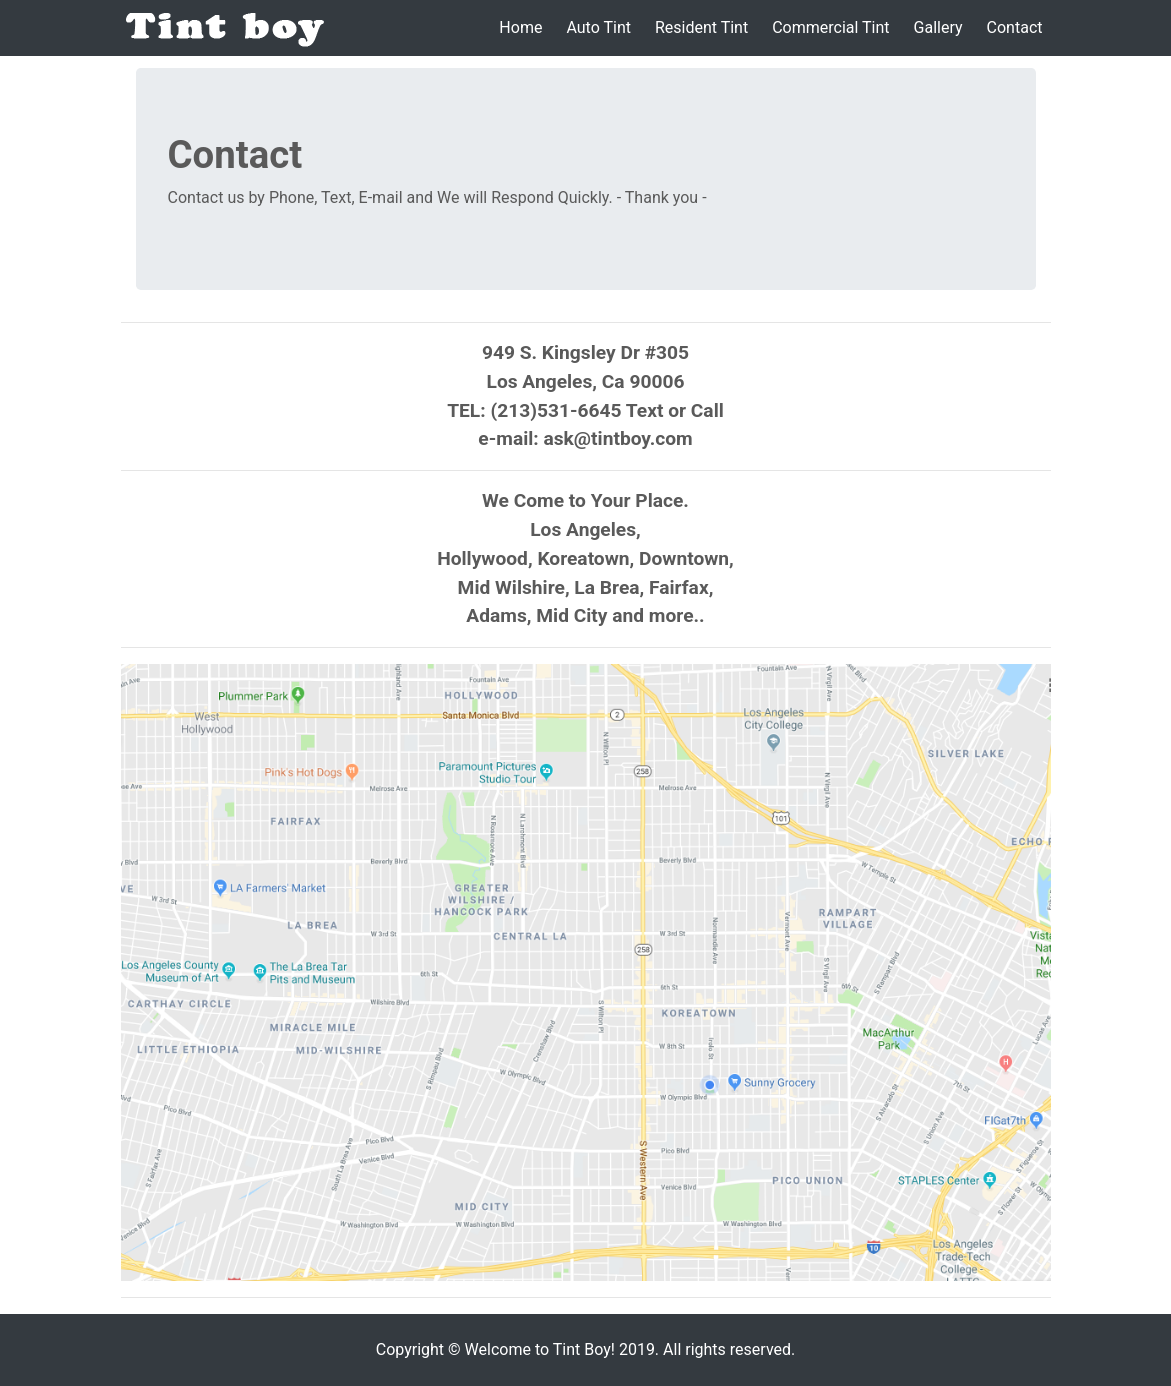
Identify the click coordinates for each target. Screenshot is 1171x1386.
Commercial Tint (830, 27)
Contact (1015, 27)
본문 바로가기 (0, 0)
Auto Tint (598, 27)
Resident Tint (701, 27)
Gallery (938, 27)
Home (520, 27)
